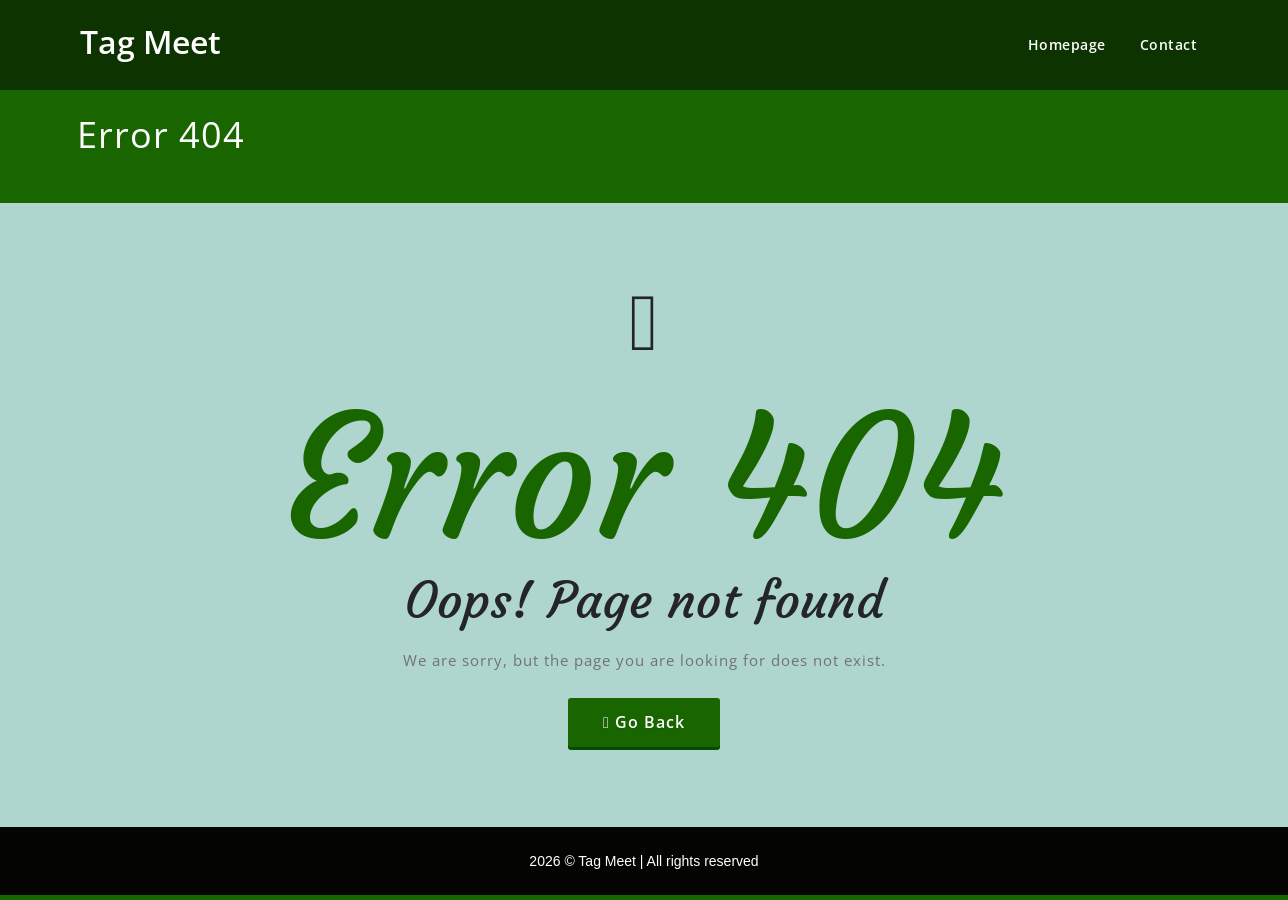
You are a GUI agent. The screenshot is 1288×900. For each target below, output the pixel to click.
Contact (1169, 44)
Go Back (650, 722)
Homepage (1067, 44)
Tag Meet (150, 41)
